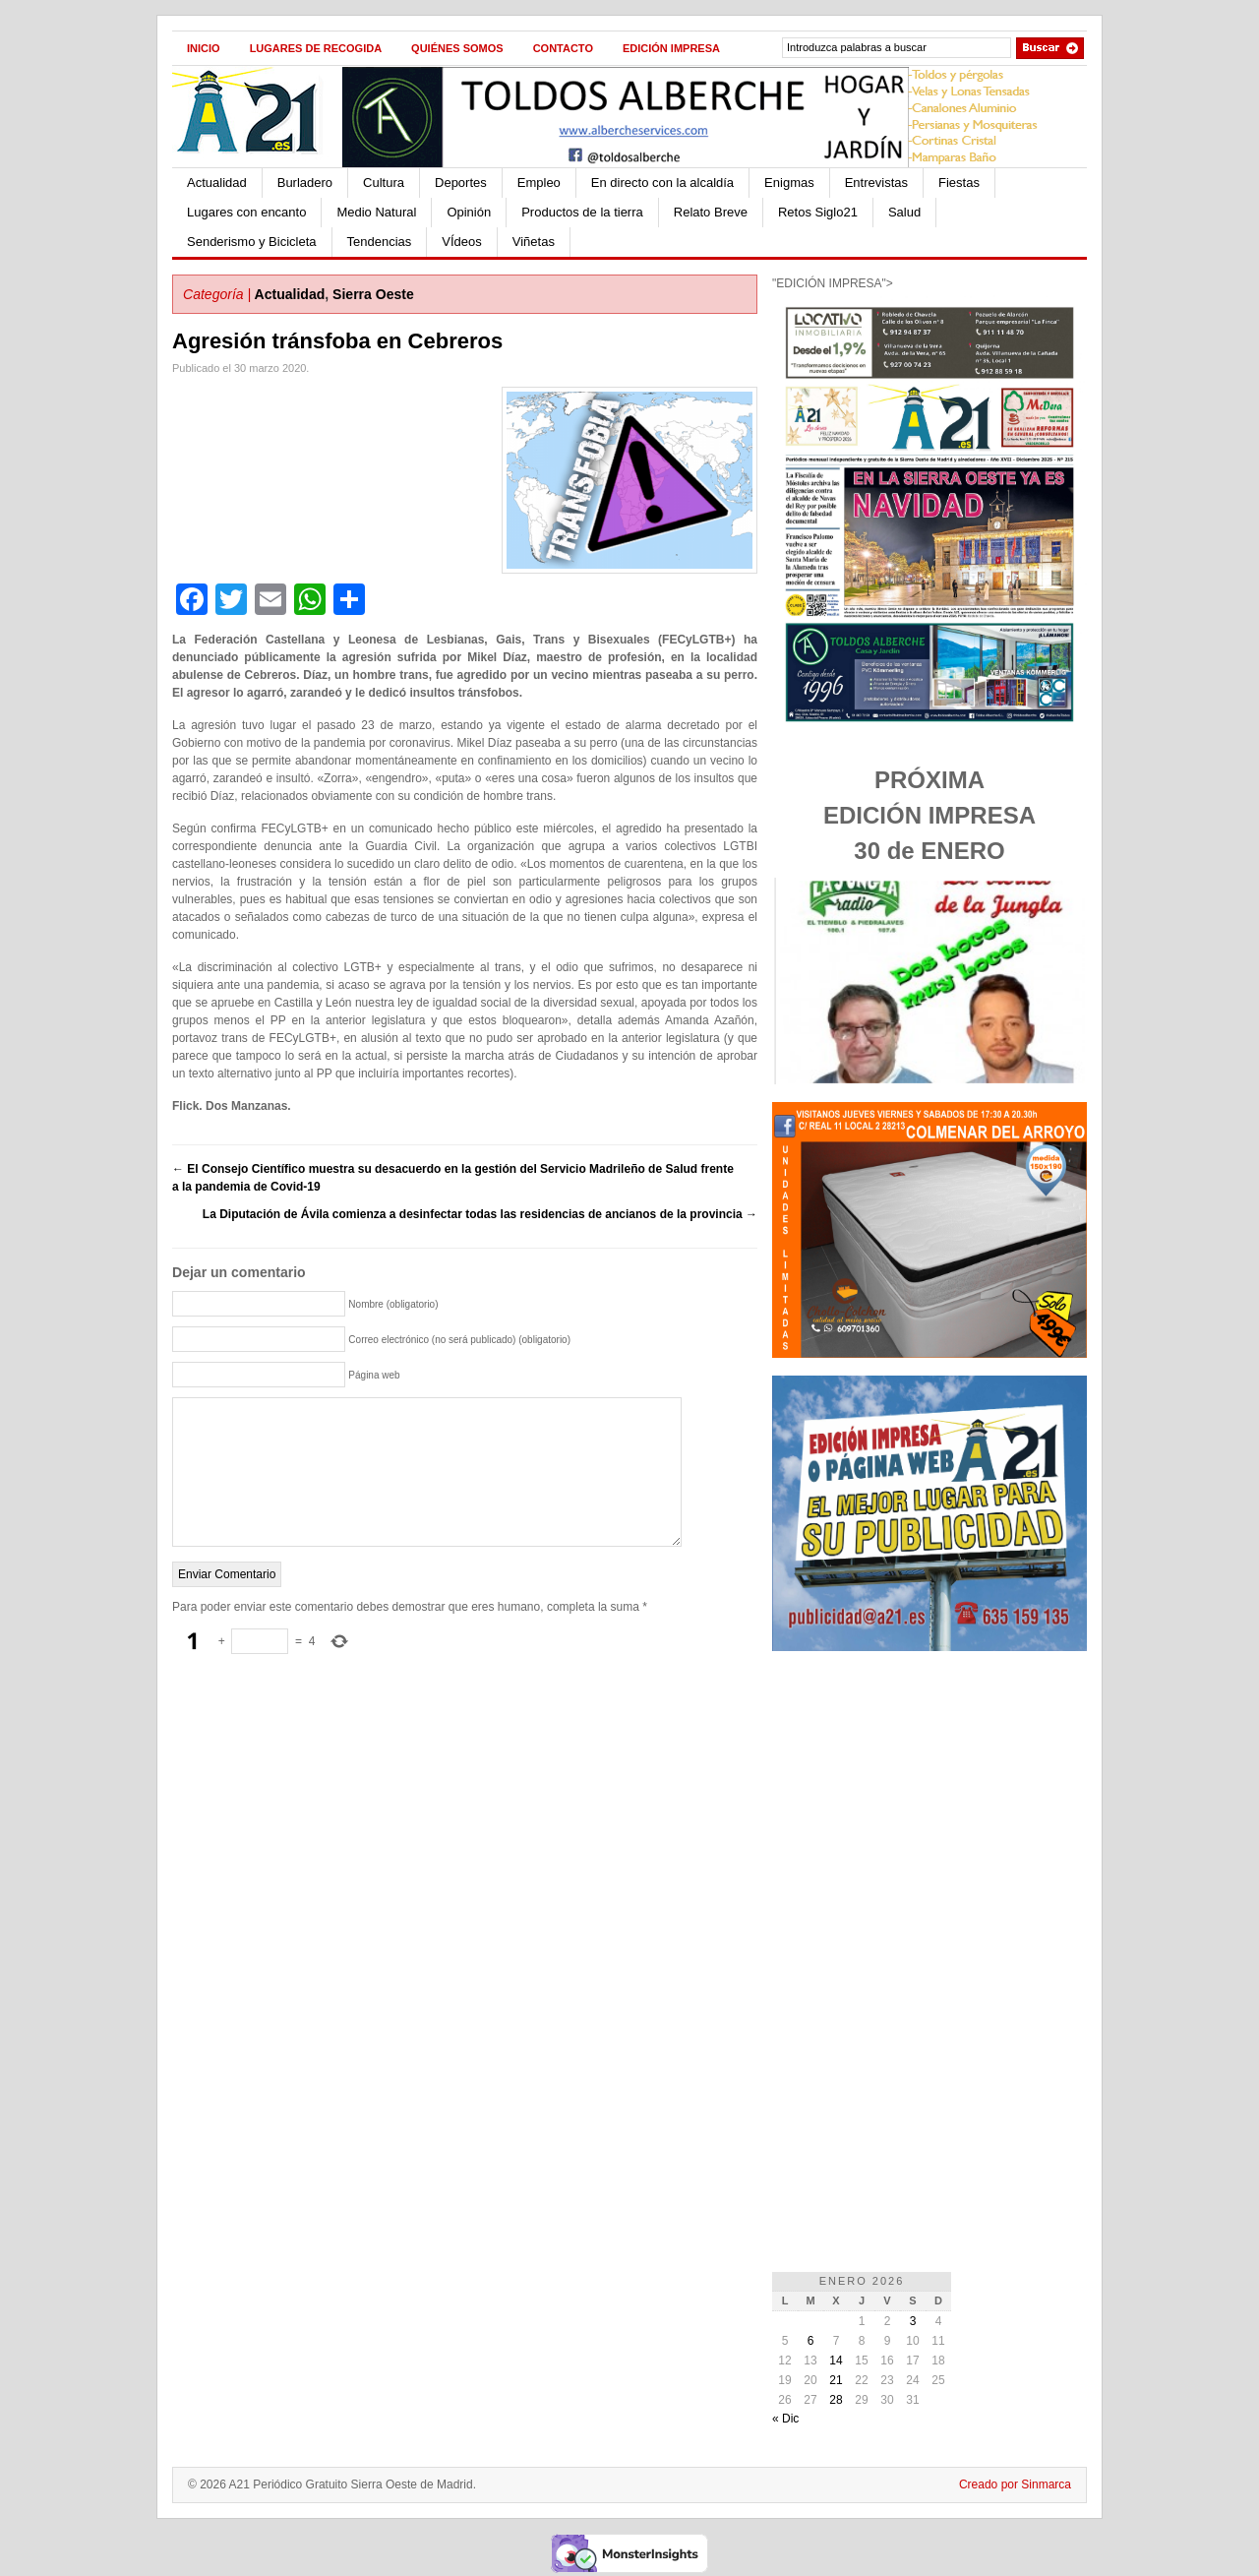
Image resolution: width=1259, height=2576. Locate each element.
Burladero (304, 182)
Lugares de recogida (316, 48)
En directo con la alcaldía (662, 182)
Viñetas (533, 241)
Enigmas (789, 182)
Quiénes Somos (457, 48)
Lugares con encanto (246, 212)
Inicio (203, 48)
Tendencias (379, 241)
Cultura (383, 182)
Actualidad (217, 182)
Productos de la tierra (582, 212)
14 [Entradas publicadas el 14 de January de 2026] (835, 2360)
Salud (904, 212)
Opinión (469, 212)
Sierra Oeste (373, 294)
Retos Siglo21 (818, 212)
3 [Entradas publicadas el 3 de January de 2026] (913, 2321)
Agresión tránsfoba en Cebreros (337, 341)
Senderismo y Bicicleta (252, 241)
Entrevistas (876, 182)
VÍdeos (461, 241)
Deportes (461, 182)
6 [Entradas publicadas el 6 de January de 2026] (811, 2341)
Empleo (539, 182)
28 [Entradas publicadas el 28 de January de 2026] (835, 2400)
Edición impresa (671, 48)
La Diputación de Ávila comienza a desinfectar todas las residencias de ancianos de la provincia (480, 1214)
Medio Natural (376, 212)
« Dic (785, 2418)
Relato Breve (711, 212)
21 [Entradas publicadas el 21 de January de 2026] (835, 2380)
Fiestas (959, 182)
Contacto (563, 48)
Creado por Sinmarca (1015, 2484)
